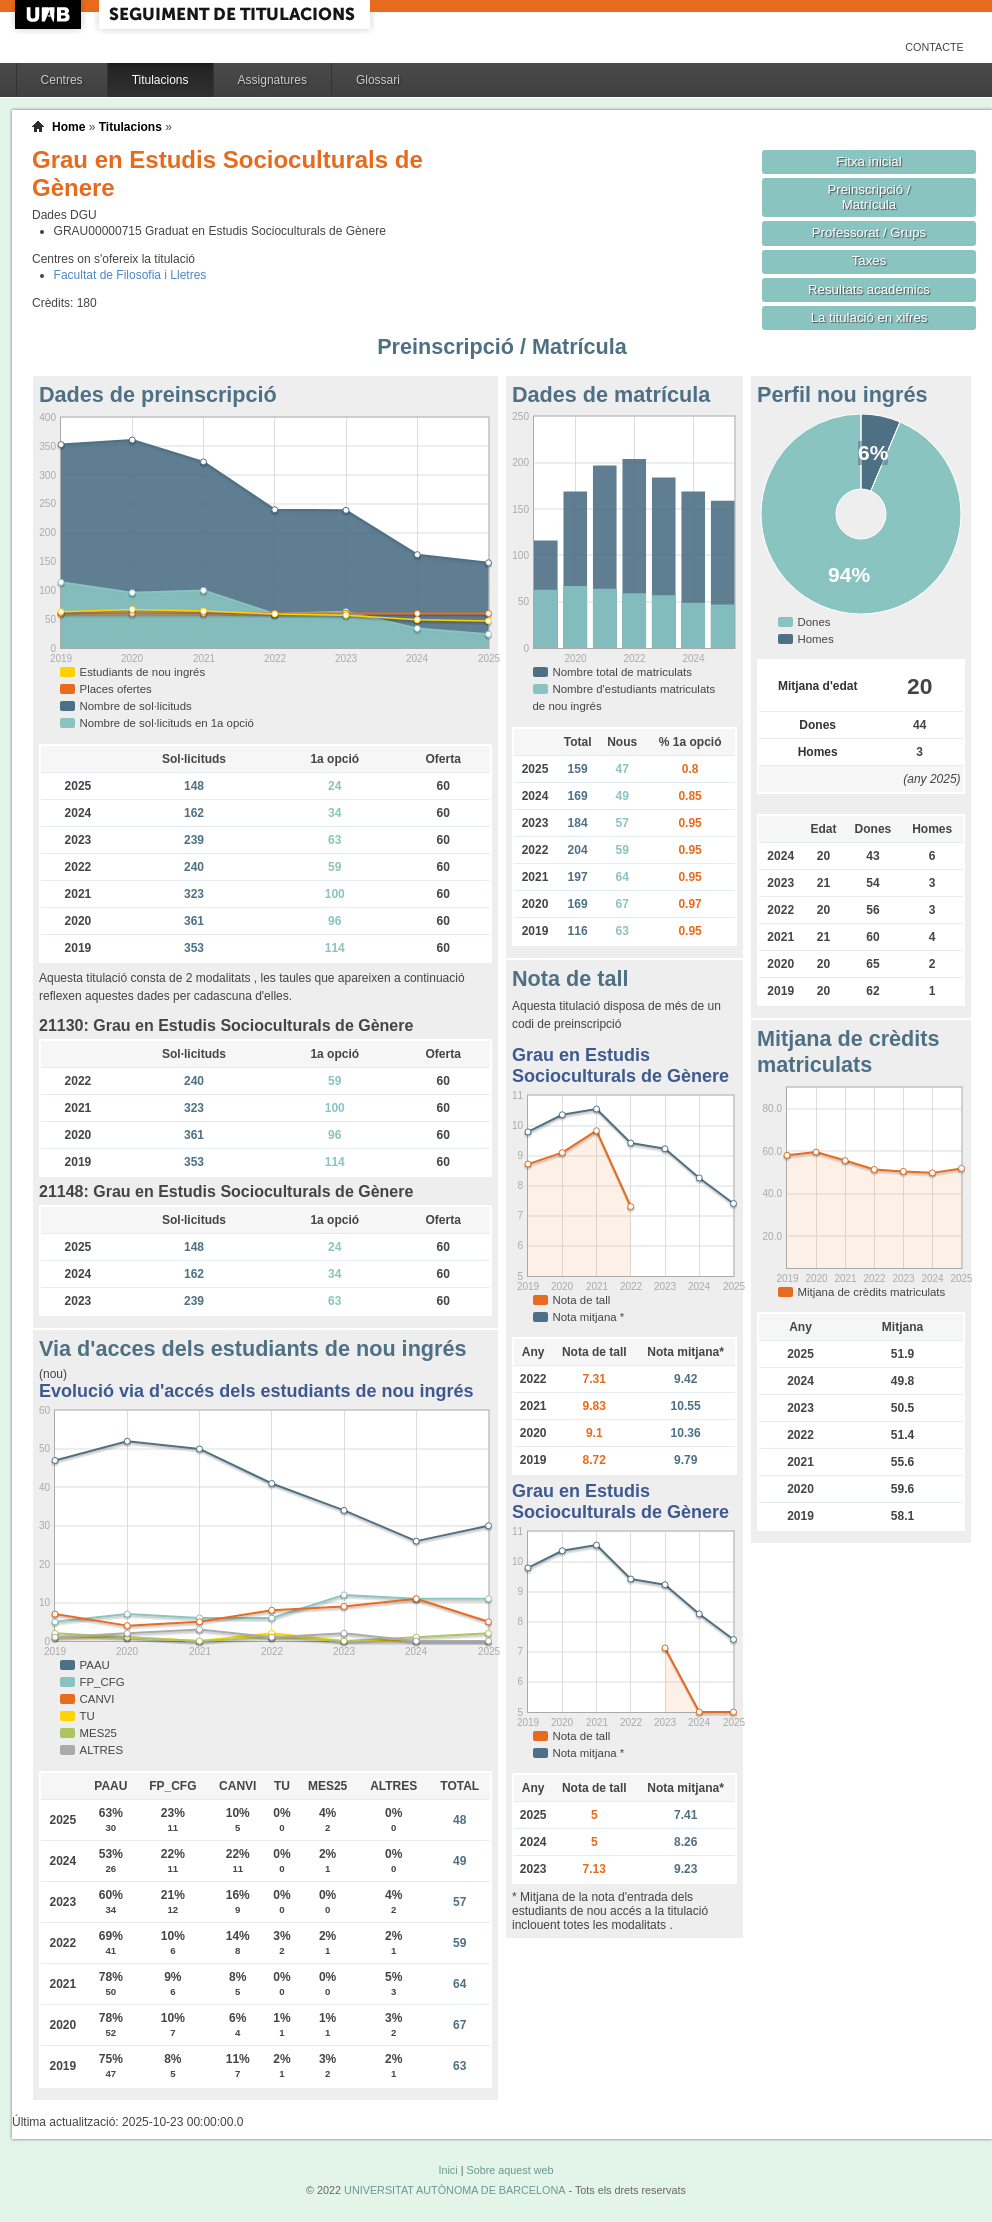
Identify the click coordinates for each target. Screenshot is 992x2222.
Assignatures (272, 80)
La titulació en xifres (869, 317)
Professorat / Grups (869, 232)
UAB (50, 14)
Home (68, 127)
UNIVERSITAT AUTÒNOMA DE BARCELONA (454, 2190)
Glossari (378, 80)
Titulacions (160, 80)
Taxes (869, 260)
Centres (62, 80)
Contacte (934, 47)
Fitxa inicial (868, 161)
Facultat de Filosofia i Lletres (130, 275)
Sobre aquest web (509, 2170)
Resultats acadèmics (869, 289)
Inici (447, 2170)
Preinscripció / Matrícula (869, 197)
